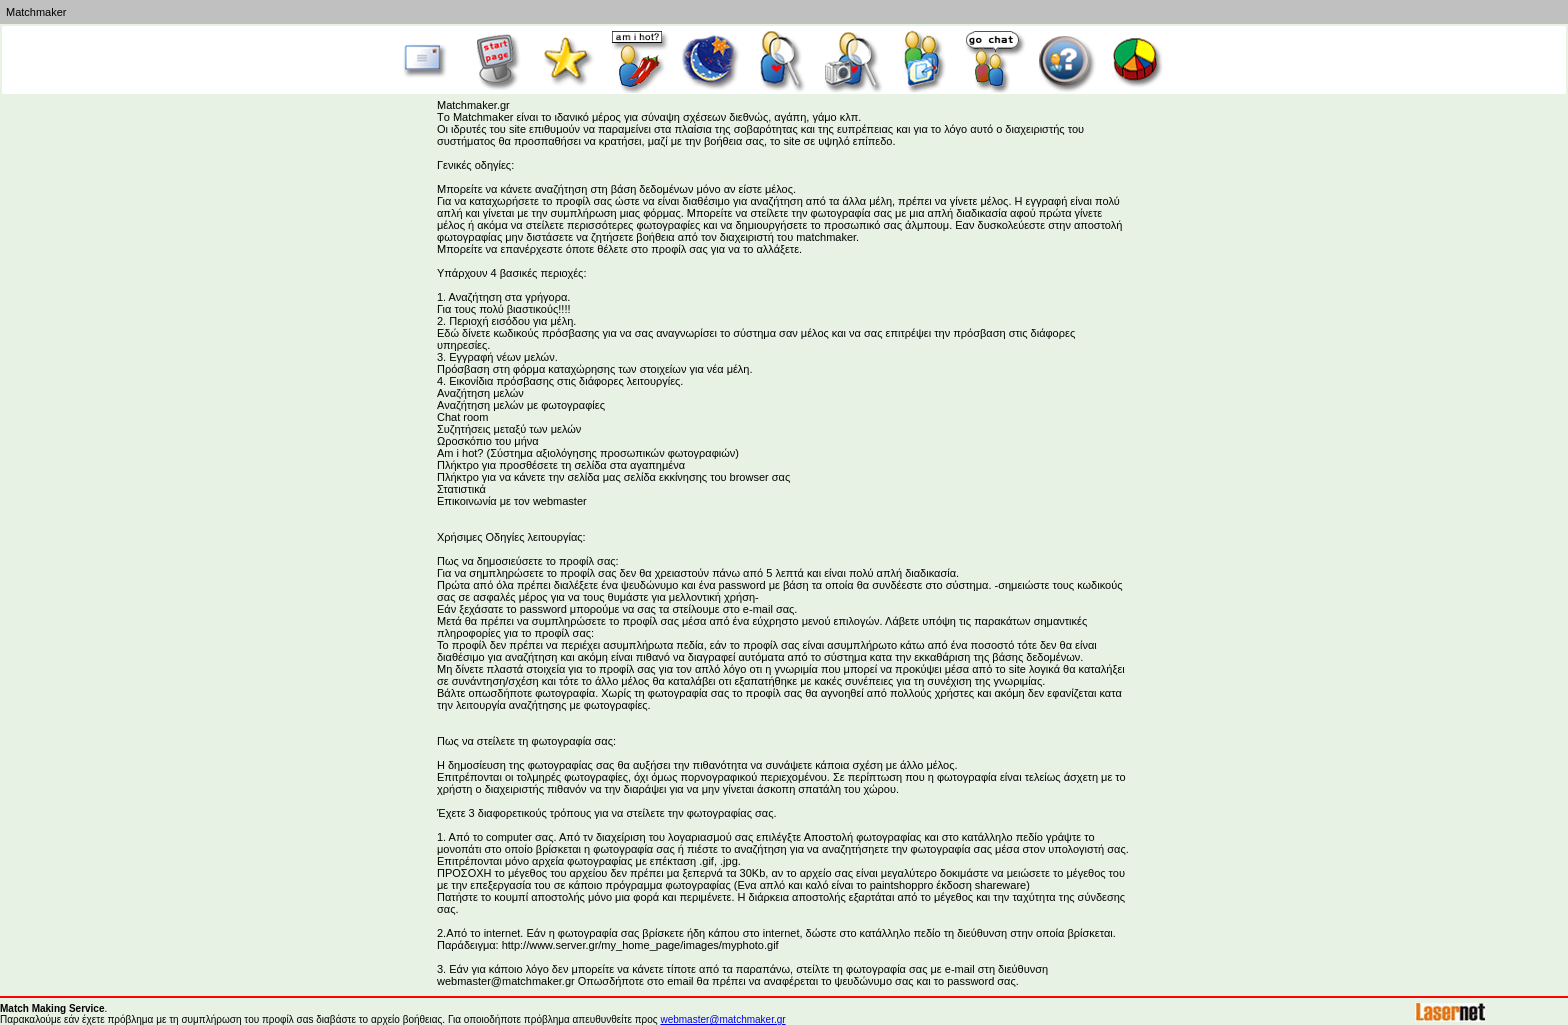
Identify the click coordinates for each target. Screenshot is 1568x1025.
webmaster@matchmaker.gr (722, 1019)
